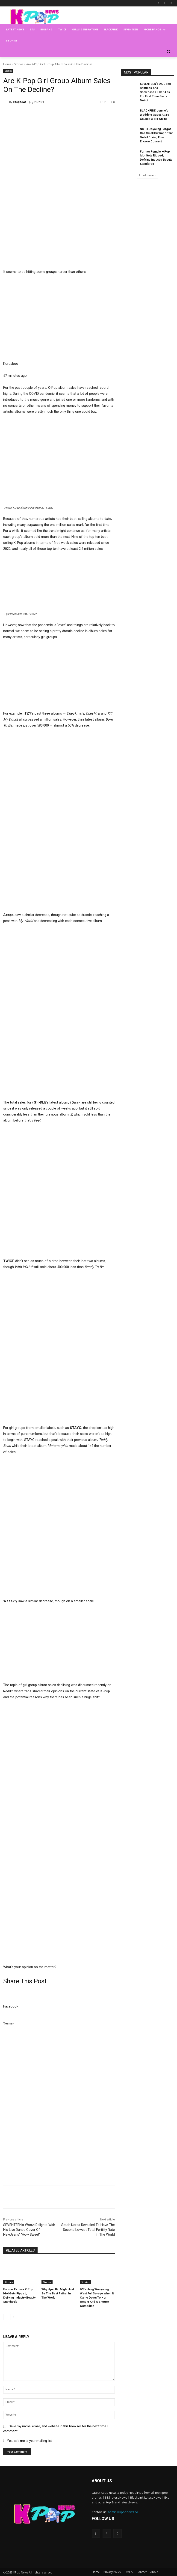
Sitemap (97, 2572)
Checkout (112, 2572)
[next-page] (13, 2312)
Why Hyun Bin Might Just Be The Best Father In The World (57, 2293)
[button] (168, 51)
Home (7, 64)
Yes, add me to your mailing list (27, 2436)
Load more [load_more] (147, 167)
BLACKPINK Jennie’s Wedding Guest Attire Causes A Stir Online (153, 109)
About (154, 2567)
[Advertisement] (59, 224)
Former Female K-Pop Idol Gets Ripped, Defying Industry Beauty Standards (20, 2293)
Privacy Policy (112, 2567)
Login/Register (149, 2572)
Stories (18, 64)
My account (129, 2572)
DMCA (129, 2567)
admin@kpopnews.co (123, 2507)
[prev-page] (6, 2312)
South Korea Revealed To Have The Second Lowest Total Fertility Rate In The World (88, 2230)
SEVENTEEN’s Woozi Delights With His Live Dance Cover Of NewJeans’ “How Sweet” (29, 2230)
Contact (141, 2567)
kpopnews (19, 101)
